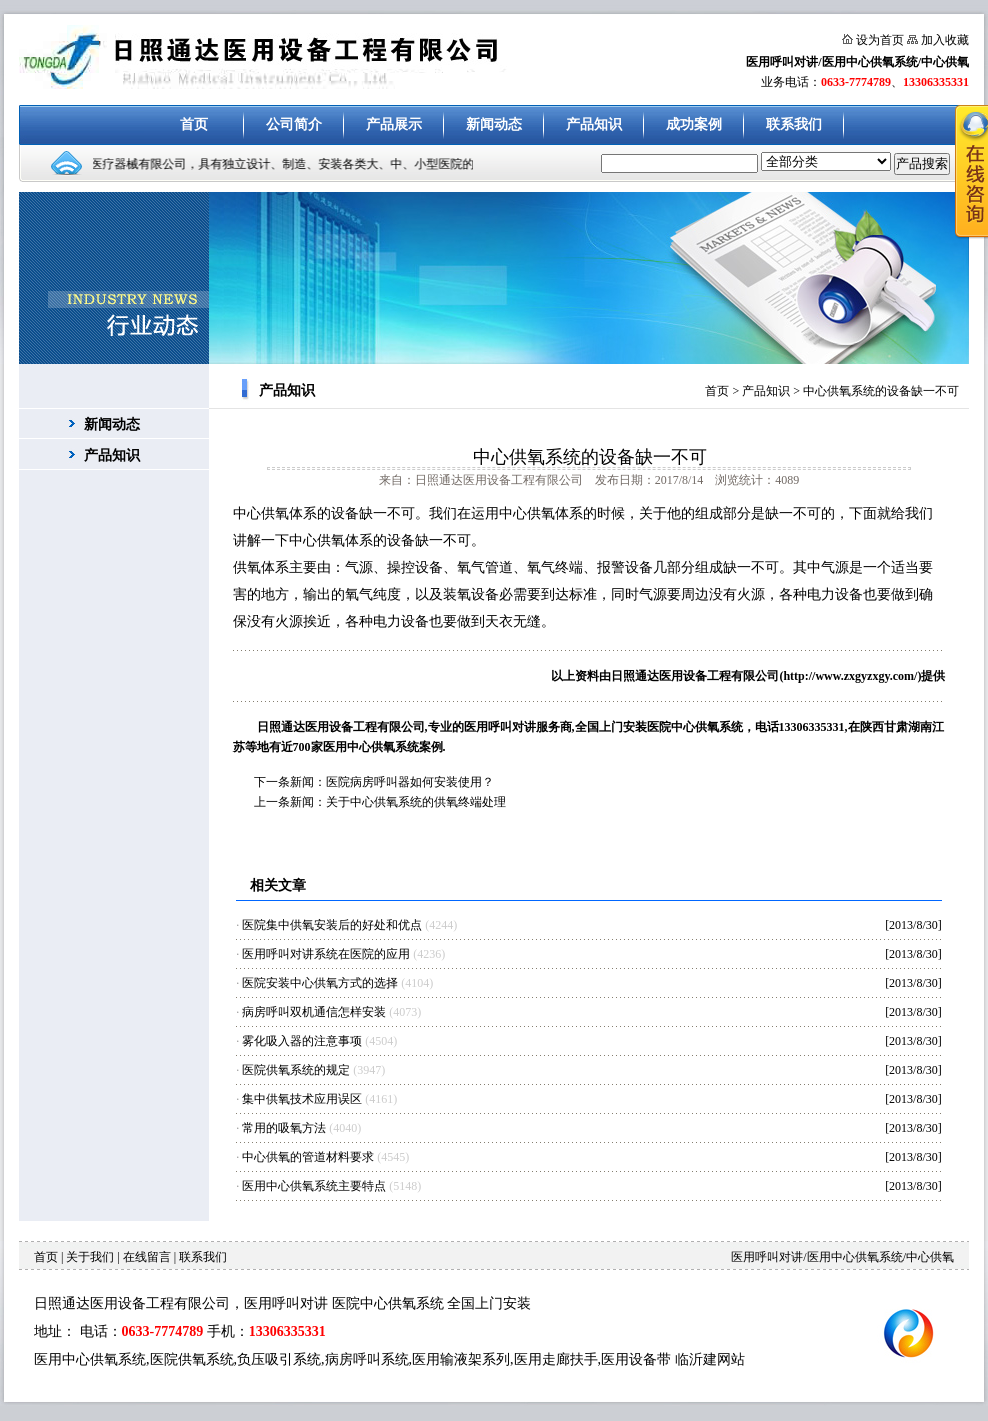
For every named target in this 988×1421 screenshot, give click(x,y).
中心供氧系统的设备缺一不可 (881, 391)
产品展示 (394, 124)
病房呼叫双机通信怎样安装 (314, 1012)
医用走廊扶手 (556, 1359)
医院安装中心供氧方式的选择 (320, 983)
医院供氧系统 (192, 1359)
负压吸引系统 (279, 1359)
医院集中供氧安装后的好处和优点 (332, 925)
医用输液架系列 (461, 1359)
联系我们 (794, 124)
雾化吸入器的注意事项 (302, 1041)
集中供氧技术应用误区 (302, 1099)
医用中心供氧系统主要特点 (314, 1186)
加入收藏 (945, 40)
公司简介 (294, 124)
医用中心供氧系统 (90, 1359)
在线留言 (147, 1257)
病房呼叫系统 (367, 1359)
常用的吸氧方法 (284, 1128)
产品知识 (594, 124)
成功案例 (694, 124)
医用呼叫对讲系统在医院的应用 (326, 954)
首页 (194, 124)
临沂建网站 (710, 1359)
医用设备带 (636, 1359)
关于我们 (90, 1257)
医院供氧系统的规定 (296, 1070)
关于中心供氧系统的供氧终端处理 (416, 802)
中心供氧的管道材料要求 (308, 1157)
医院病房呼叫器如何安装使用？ (410, 782)
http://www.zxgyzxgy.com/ (850, 676)
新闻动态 (494, 124)
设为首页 (880, 40)
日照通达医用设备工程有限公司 (695, 676)
